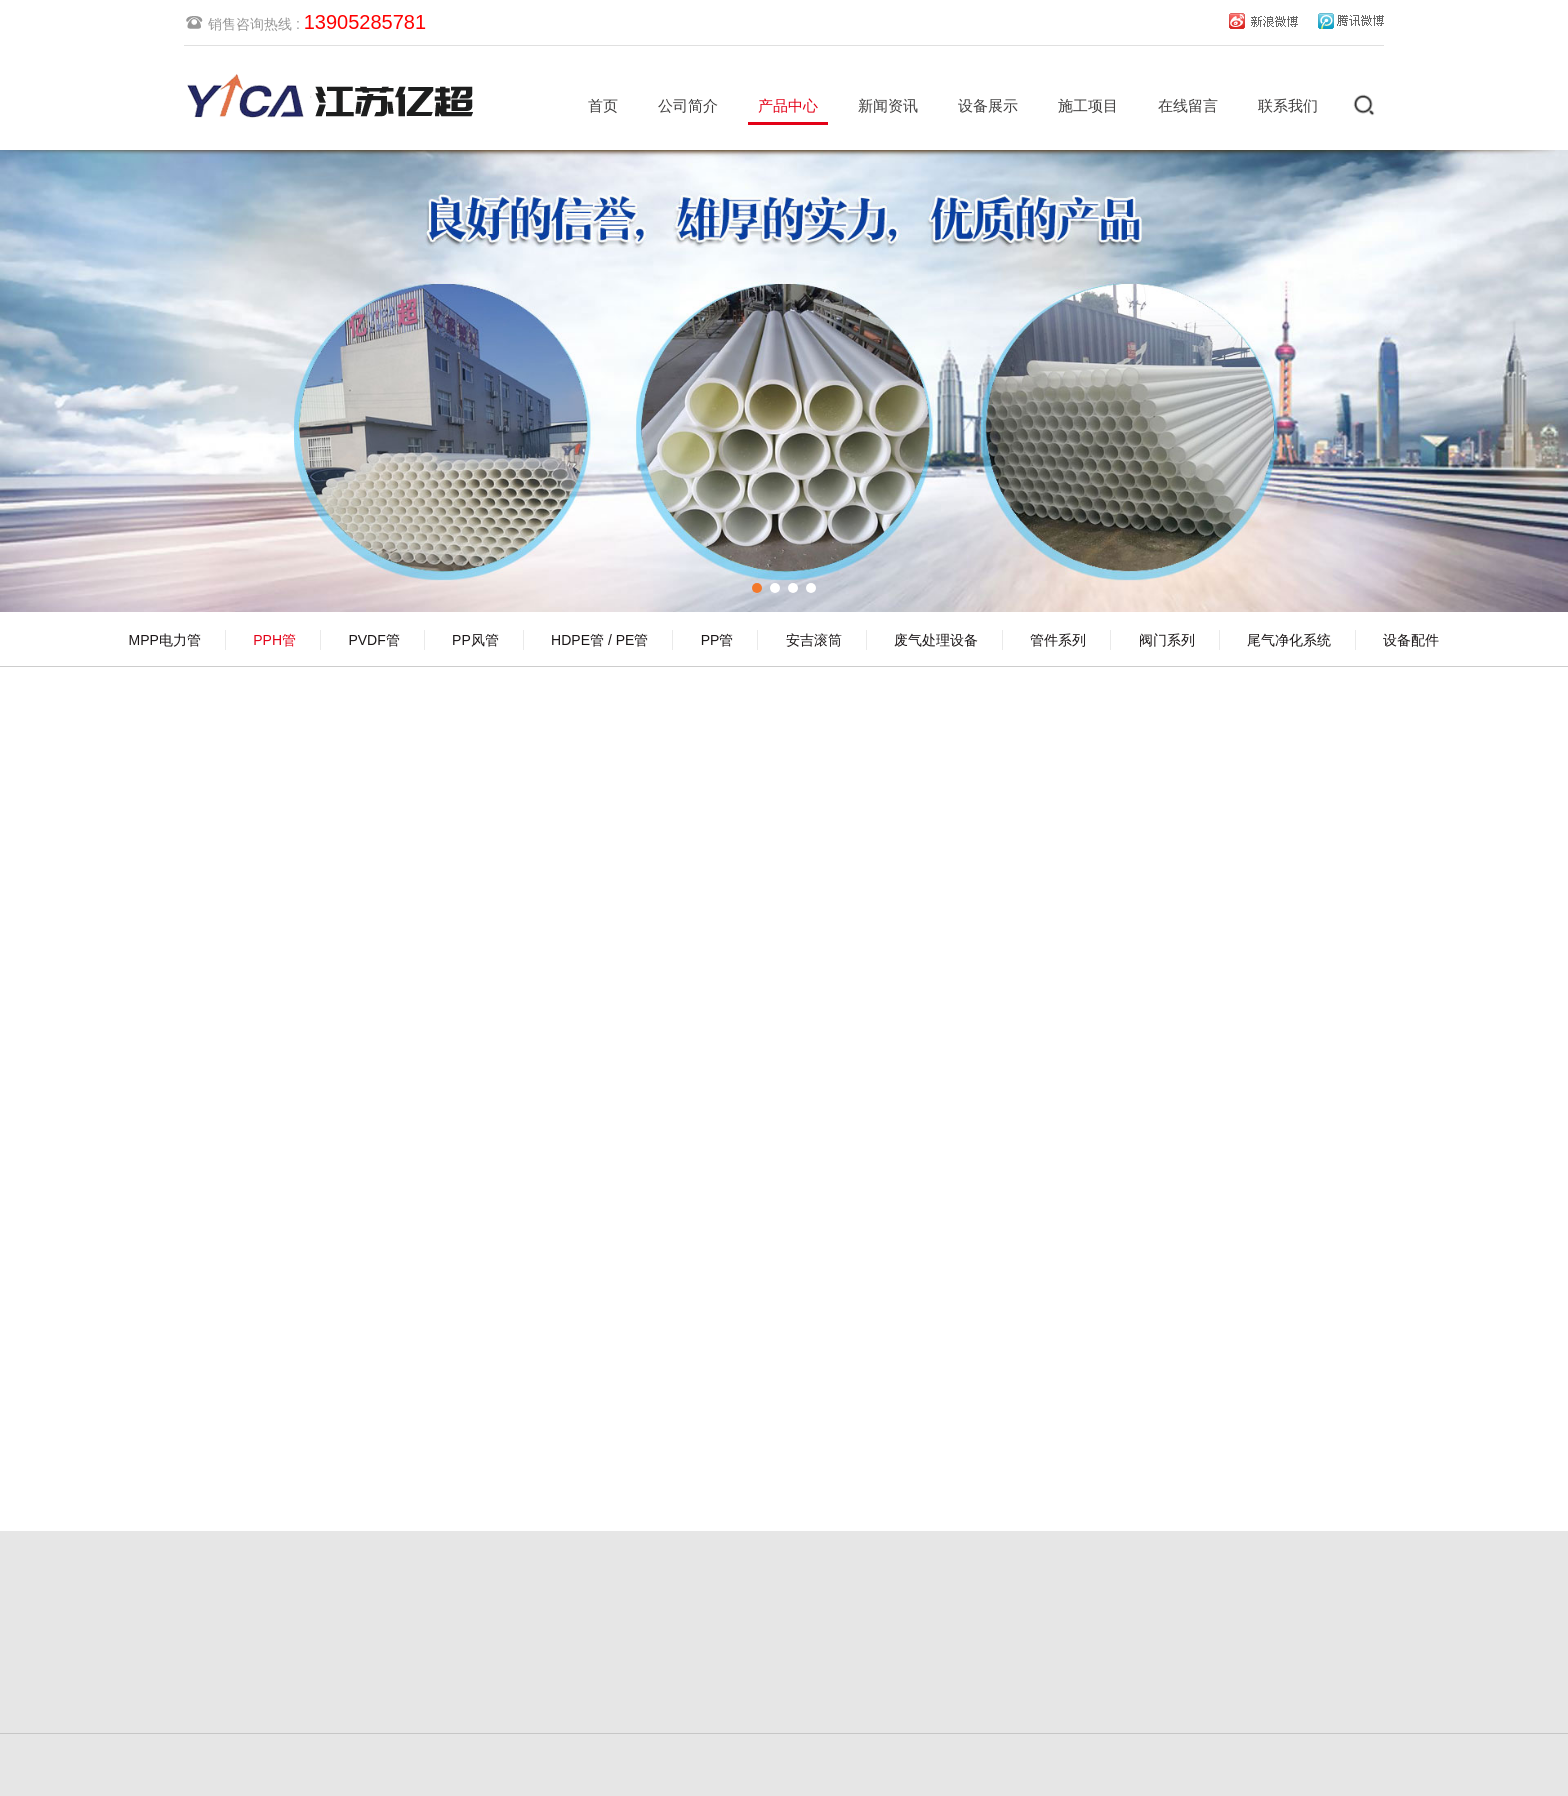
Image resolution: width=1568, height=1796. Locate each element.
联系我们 (1288, 105)
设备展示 (988, 105)
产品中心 (788, 105)
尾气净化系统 (1289, 640)
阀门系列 (1167, 640)
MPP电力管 (165, 640)
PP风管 (475, 640)
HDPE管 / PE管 (599, 640)
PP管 (717, 640)
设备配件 (1411, 640)
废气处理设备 (936, 640)
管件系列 (1058, 640)
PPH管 (274, 640)
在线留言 (1188, 105)
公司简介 (688, 105)
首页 (603, 105)
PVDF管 (373, 640)
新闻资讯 (888, 105)
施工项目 (1088, 105)
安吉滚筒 (814, 640)
